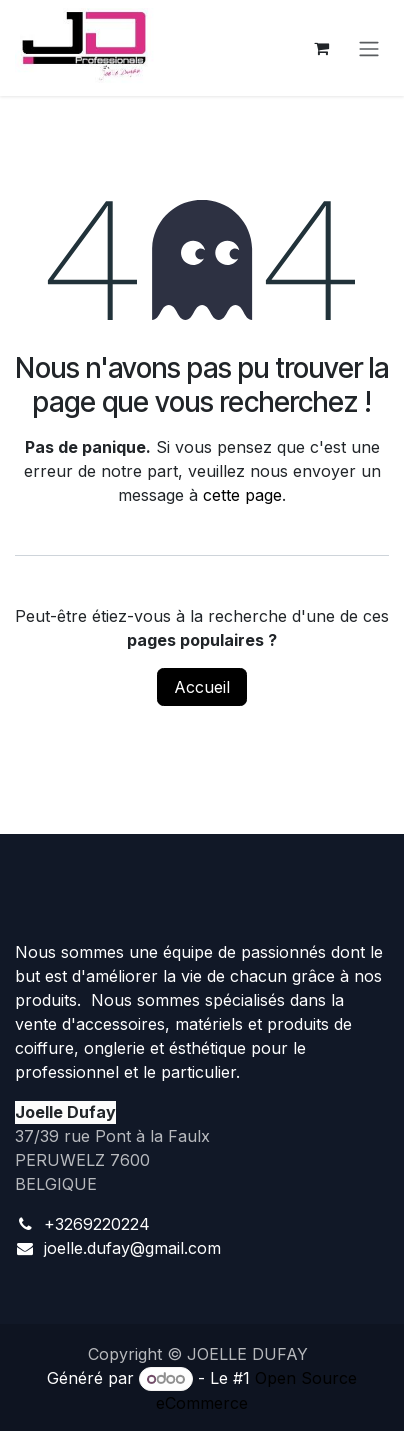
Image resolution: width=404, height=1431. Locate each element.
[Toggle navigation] (369, 48)
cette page (242, 495)
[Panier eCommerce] (321, 48)
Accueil (202, 687)
